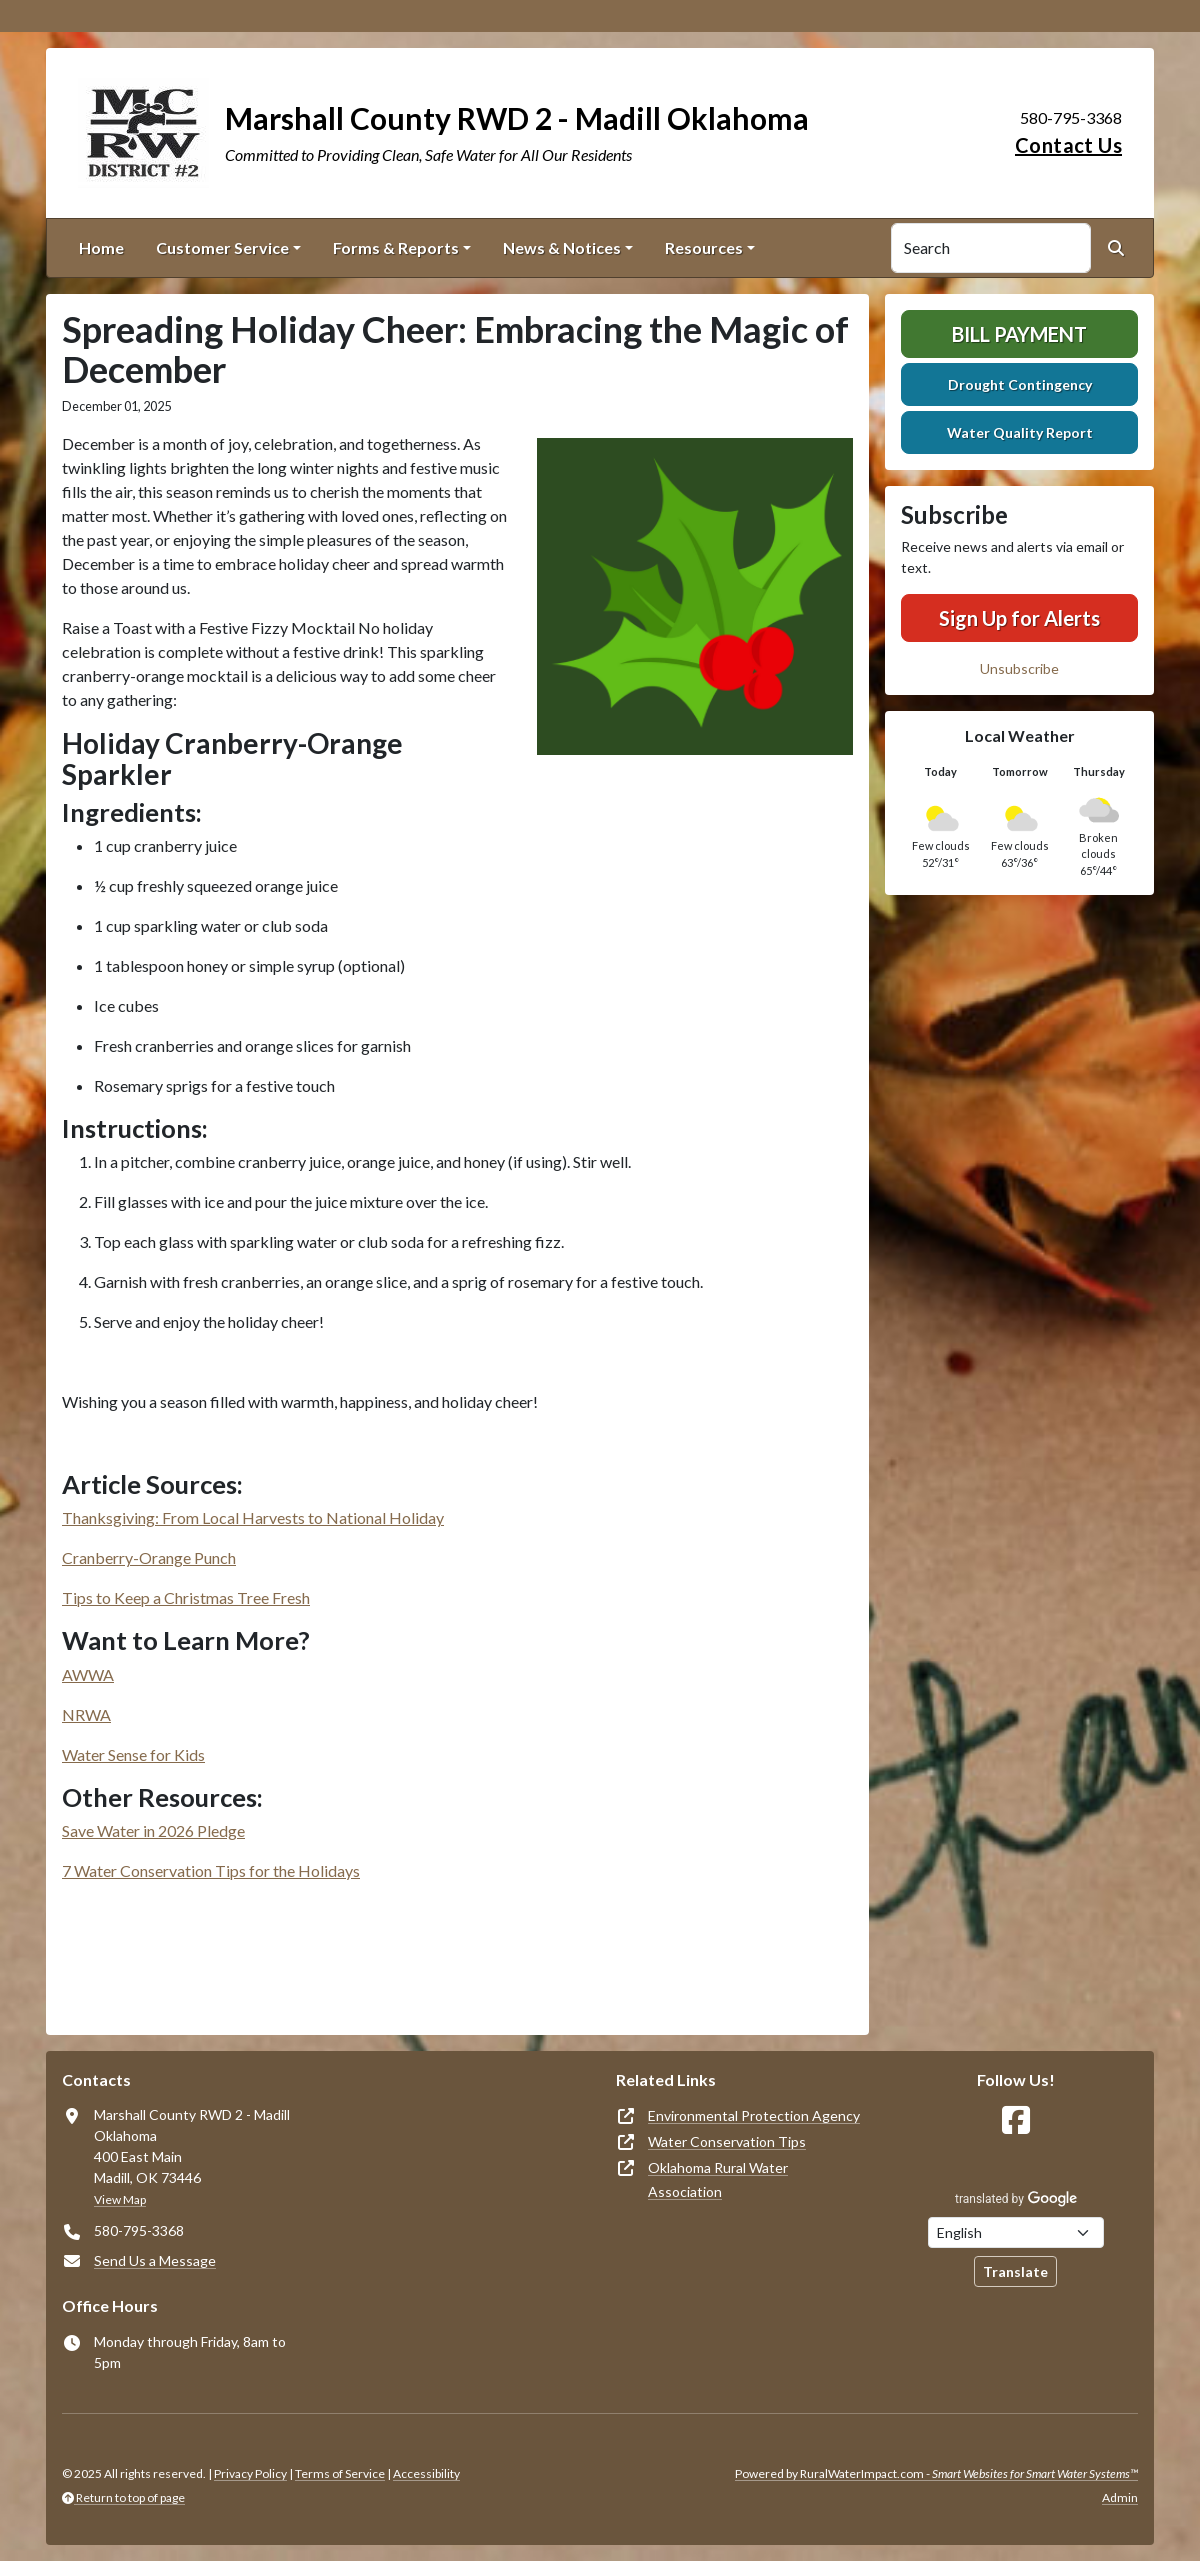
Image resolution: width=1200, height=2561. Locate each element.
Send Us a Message (155, 2260)
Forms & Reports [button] (396, 247)
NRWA (86, 1714)
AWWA (88, 1674)
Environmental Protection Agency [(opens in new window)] (754, 2115)
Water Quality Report (1020, 432)
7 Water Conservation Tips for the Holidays (211, 1870)
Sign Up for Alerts (1019, 618)
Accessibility (426, 2473)
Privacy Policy (250, 2473)
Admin (1120, 2497)
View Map (120, 2199)
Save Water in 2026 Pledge (153, 1830)
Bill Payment (1019, 334)
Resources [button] (704, 247)
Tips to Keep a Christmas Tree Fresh (186, 1597)
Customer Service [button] (222, 247)
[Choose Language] (1016, 2232)
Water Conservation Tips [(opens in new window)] (727, 2141)
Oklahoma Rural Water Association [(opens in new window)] (718, 2179)
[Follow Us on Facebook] (1016, 2120)
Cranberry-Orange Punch (149, 1557)
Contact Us (1068, 145)
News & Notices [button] (562, 247)
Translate (1015, 2271)
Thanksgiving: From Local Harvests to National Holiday (253, 1517)
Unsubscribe (1019, 668)
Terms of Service (340, 2473)
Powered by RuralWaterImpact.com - (936, 2473)
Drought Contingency (1020, 384)
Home (101, 247)
